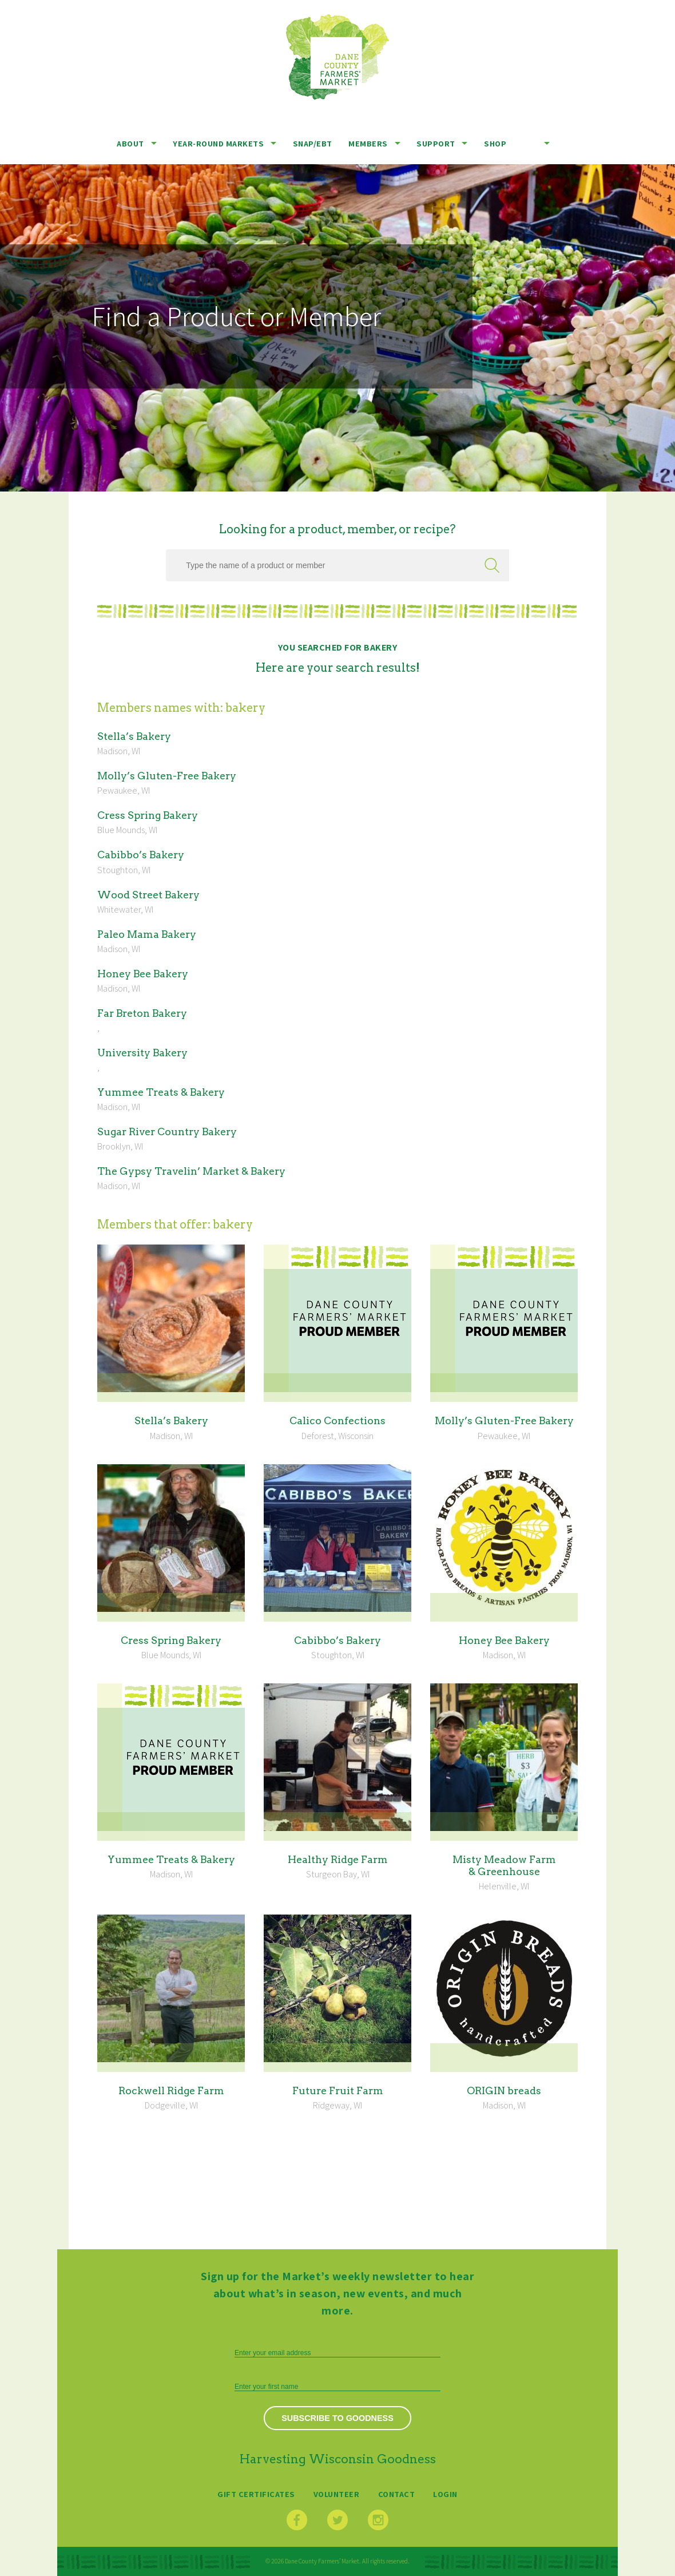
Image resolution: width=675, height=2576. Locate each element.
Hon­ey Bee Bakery (142, 974)
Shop (495, 143)
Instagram (378, 2520)
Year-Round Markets (218, 143)
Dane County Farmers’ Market (337, 56)
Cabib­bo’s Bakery (140, 855)
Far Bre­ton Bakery (142, 1013)
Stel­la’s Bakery (134, 736)
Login (445, 2493)
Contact (396, 2493)
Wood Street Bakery (148, 895)
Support (435, 143)
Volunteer (336, 2493)
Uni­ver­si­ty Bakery (142, 1053)
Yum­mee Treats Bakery (161, 1092)
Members (368, 143)
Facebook (297, 2520)
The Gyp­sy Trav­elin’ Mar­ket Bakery (191, 1171)
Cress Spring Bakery (147, 815)
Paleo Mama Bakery (146, 934)
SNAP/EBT (312, 143)
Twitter (337, 2520)
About (130, 143)
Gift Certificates (256, 2493)
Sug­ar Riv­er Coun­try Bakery (167, 1131)
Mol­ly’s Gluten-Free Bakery (166, 776)
